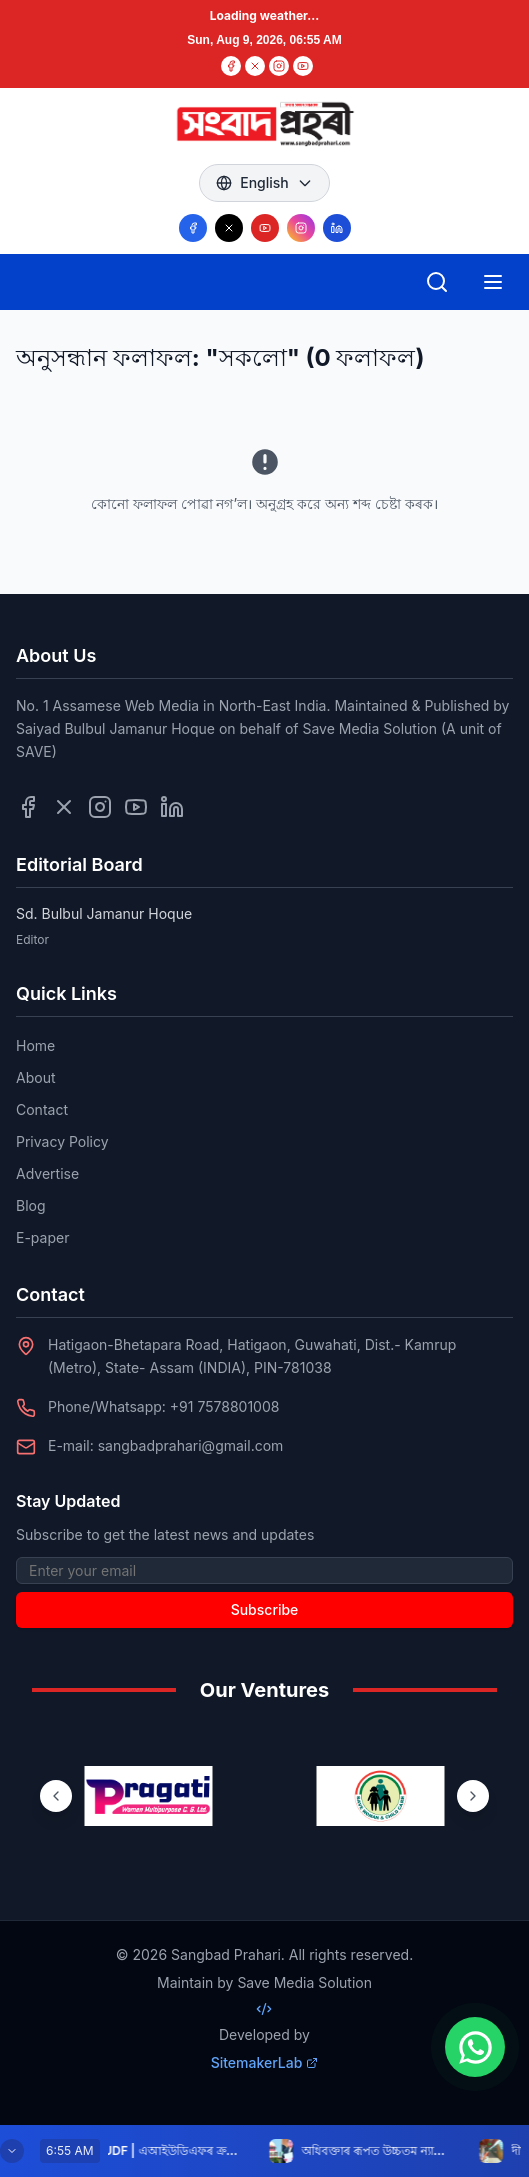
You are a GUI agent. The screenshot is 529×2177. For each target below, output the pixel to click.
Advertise (47, 1173)
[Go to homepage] (264, 124)
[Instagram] (279, 66)
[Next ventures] (473, 1796)
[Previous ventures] (56, 1796)
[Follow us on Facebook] (193, 228)
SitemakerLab (265, 2062)
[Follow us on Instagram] (301, 228)
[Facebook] (231, 66)
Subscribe (265, 1609)
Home (35, 1045)
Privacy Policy (62, 1141)
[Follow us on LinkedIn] (337, 228)
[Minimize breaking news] (12, 2151)
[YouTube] (303, 66)
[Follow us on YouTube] (265, 228)
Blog (31, 1205)
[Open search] (437, 282)
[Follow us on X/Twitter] (229, 228)
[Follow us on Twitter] (64, 807)
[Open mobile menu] (493, 282)
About (35, 1077)
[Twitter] (255, 66)
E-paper (42, 1237)
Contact (42, 1109)
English (264, 182)
